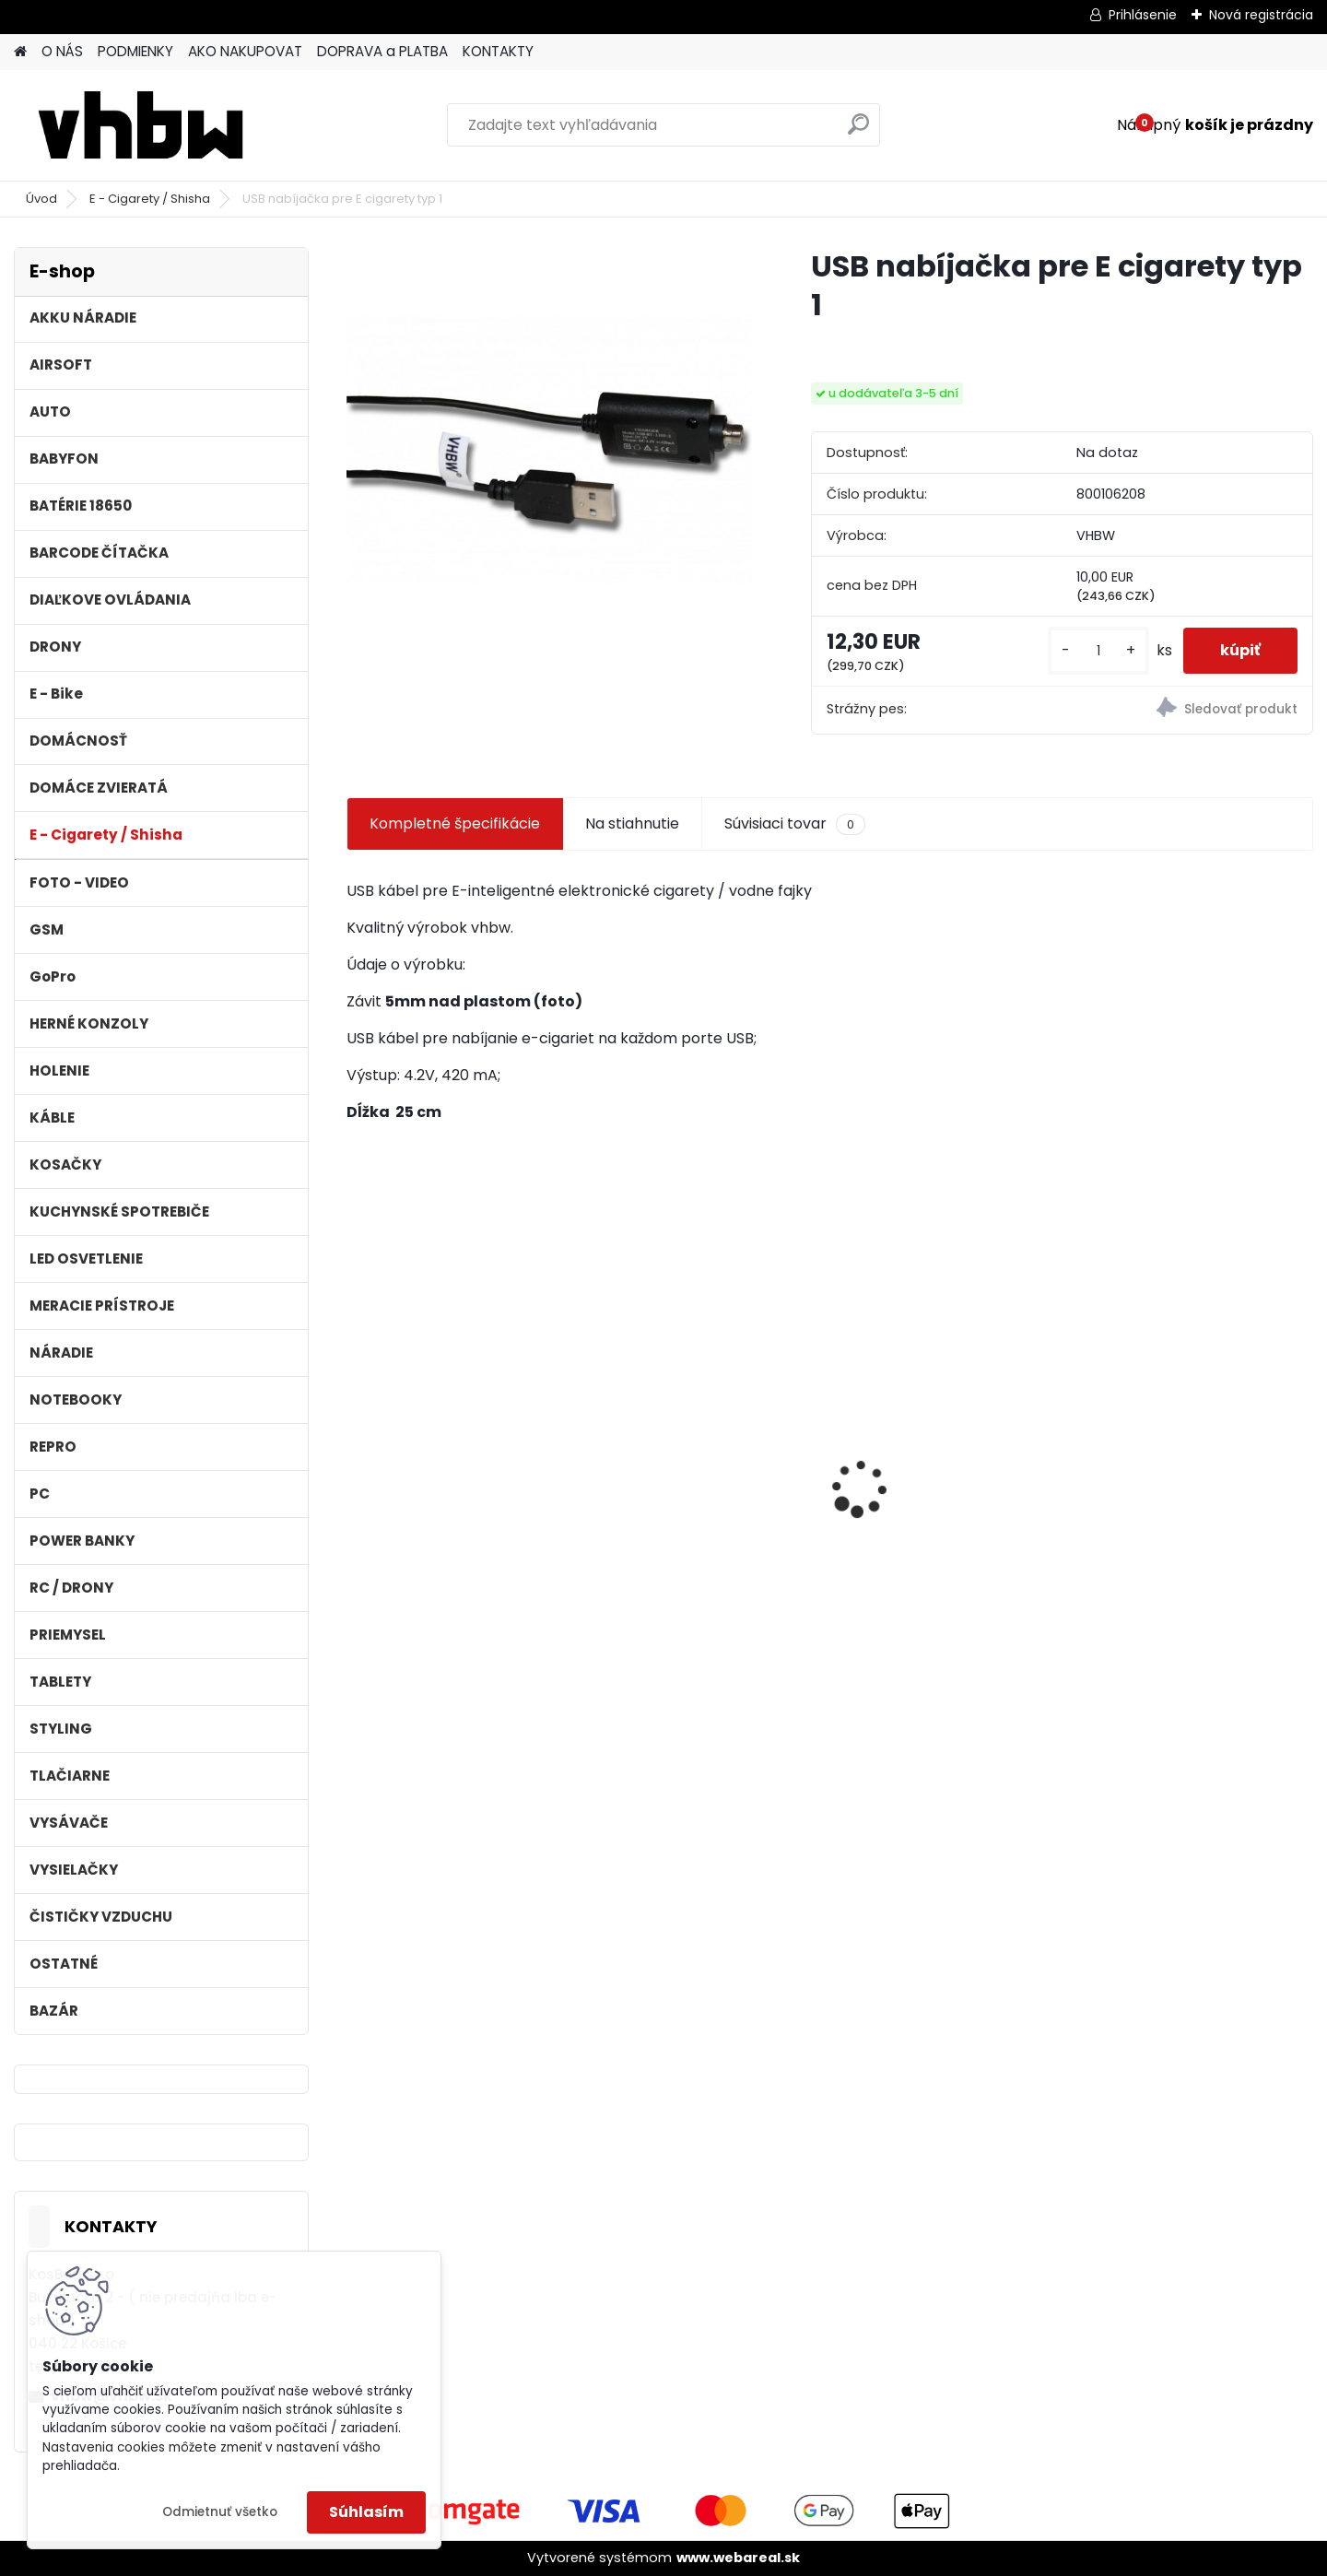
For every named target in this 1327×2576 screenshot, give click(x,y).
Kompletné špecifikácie (455, 823)
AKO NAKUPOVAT (245, 51)
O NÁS (62, 51)
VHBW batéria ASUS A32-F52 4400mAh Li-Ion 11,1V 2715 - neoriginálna (951, 1444)
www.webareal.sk (738, 2557)
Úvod (41, 198)
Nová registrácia (1261, 15)
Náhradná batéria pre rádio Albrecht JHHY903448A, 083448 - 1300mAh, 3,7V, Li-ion (705, 1487)
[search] (858, 131)
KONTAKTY (498, 51)
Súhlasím (366, 2512)
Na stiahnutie (632, 823)
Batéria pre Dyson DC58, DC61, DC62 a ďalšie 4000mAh (1181, 1503)
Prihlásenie (1143, 15)
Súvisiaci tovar (794, 824)
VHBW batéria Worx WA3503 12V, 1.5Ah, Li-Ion (460, 1479)
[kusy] (1098, 651)
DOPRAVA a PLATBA (382, 51)
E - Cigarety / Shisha (149, 198)
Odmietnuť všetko (219, 2512)
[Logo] (140, 125)
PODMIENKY (135, 51)
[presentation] (355, 1457)
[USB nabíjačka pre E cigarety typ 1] (549, 450)
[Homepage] (20, 52)
